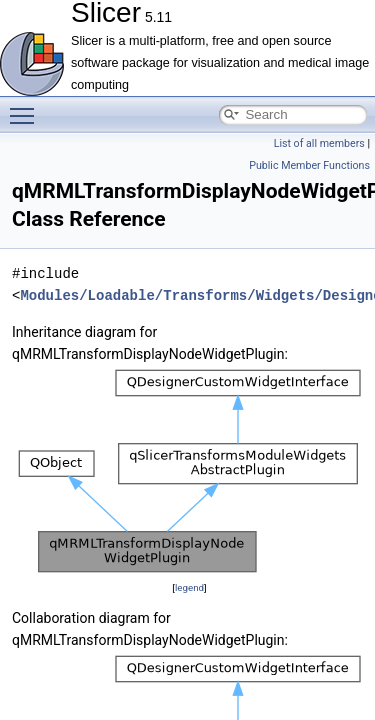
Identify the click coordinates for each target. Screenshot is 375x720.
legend (189, 587)
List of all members (319, 143)
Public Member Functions (309, 165)
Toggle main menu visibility (27, 107)
